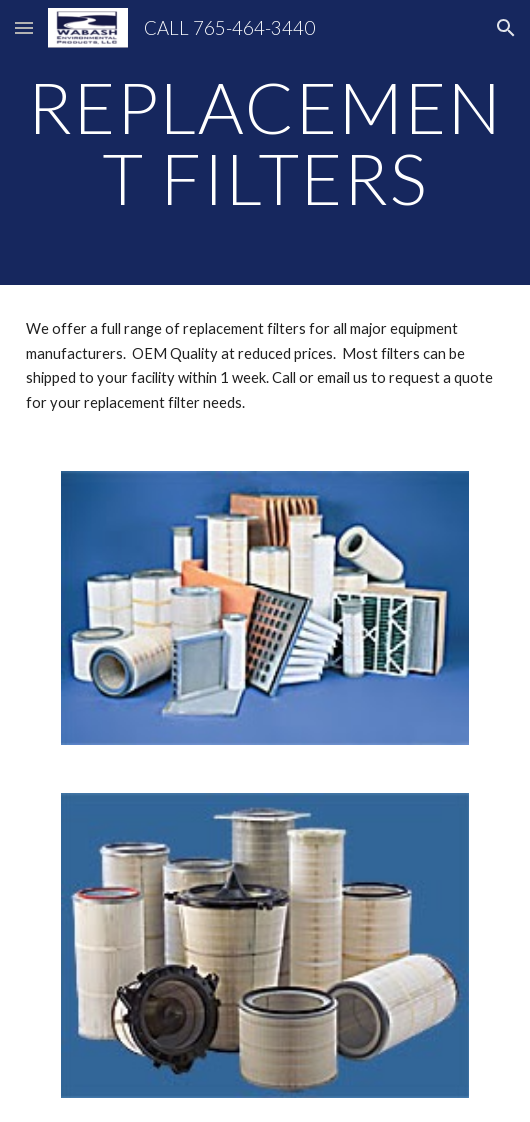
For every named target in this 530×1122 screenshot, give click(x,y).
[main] (265, 142)
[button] (24, 27)
